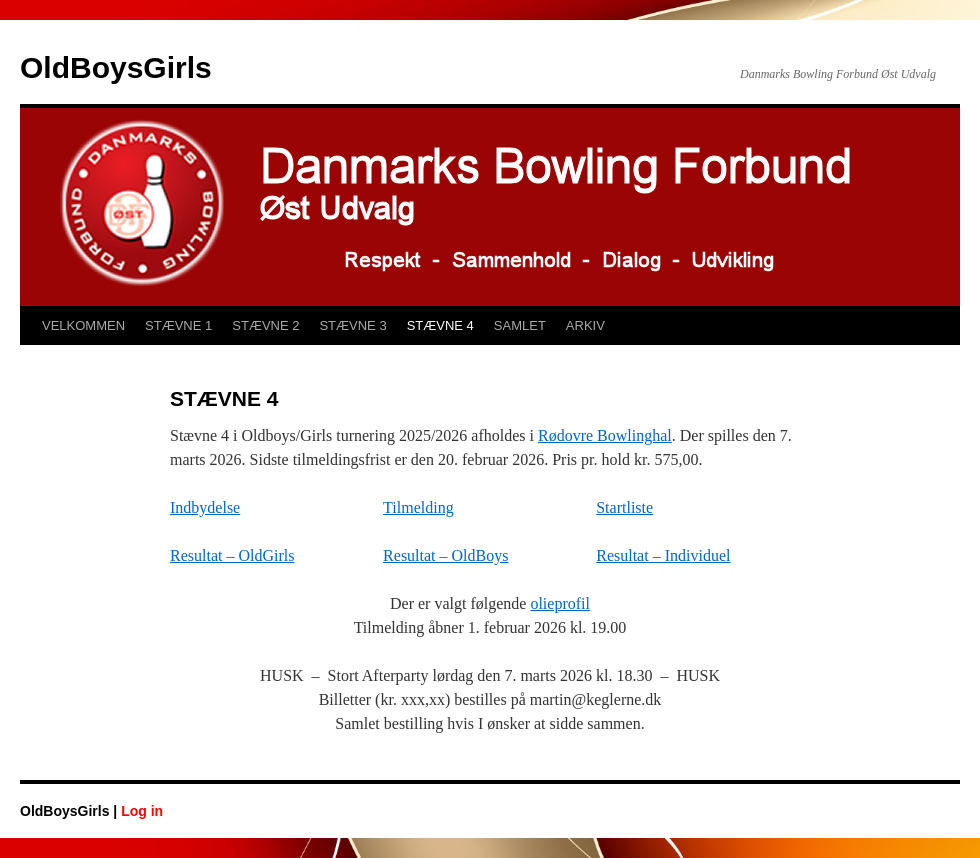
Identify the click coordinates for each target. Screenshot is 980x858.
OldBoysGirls (116, 67)
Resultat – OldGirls (232, 555)
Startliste (624, 507)
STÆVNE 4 (440, 325)
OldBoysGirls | (70, 811)
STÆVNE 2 (265, 325)
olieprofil (560, 603)
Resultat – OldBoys (445, 555)
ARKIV (585, 325)
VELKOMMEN (83, 325)
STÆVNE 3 (352, 325)
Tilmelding (418, 507)
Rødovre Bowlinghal (605, 435)
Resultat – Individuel (663, 555)
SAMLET (520, 325)
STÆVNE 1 (178, 325)
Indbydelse (205, 507)
